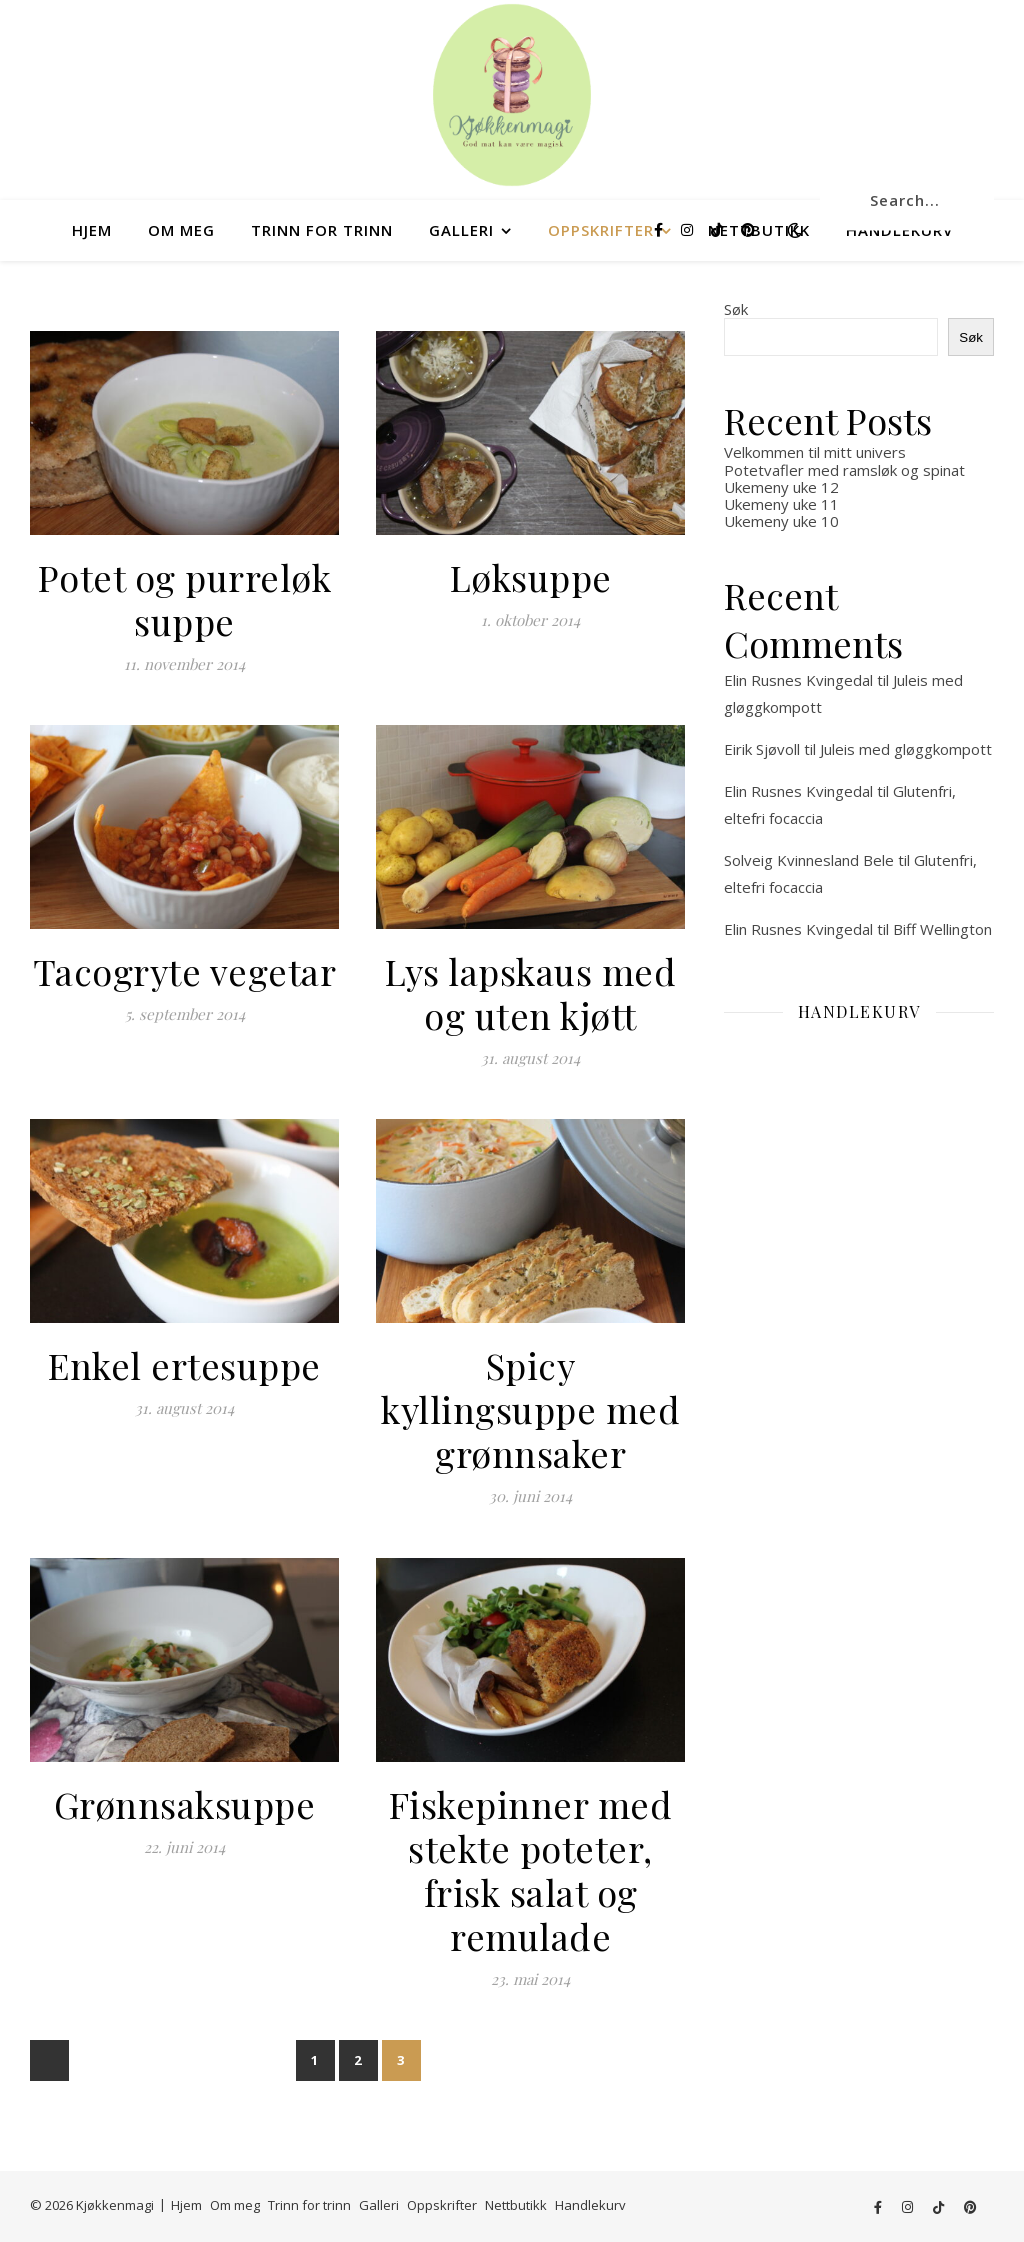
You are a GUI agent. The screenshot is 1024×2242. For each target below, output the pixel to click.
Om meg (181, 230)
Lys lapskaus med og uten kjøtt (530, 993)
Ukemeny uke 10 (781, 521)
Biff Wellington (942, 929)
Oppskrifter (601, 230)
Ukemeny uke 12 (781, 487)
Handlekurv (590, 2205)
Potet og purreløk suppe (185, 599)
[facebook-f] (660, 229)
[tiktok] (719, 229)
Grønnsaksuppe (185, 1804)
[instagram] (689, 229)
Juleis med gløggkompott (906, 749)
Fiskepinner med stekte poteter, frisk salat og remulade (531, 1870)
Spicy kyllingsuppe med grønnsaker (530, 1409)
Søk (736, 309)
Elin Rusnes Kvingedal (798, 680)
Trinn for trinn (322, 230)
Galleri (461, 230)
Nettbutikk (516, 2205)
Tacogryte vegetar (185, 971)
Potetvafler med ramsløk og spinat (844, 470)
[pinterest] (748, 229)
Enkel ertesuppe (184, 1365)
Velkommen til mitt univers (815, 452)
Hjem (92, 230)
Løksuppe (531, 577)
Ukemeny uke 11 (781, 504)
